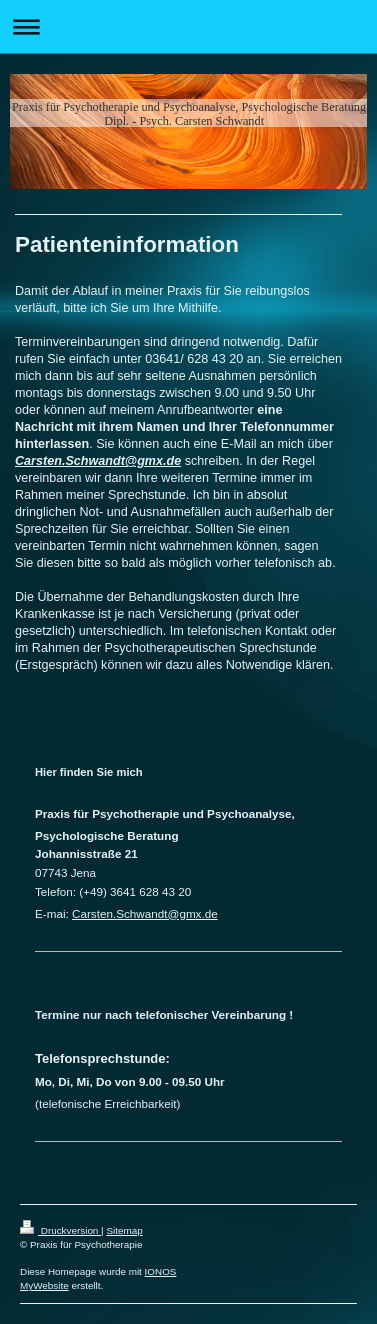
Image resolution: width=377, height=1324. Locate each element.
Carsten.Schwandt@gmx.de (98, 461)
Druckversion (60, 1230)
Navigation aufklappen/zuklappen (188, 26)
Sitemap (124, 1230)
